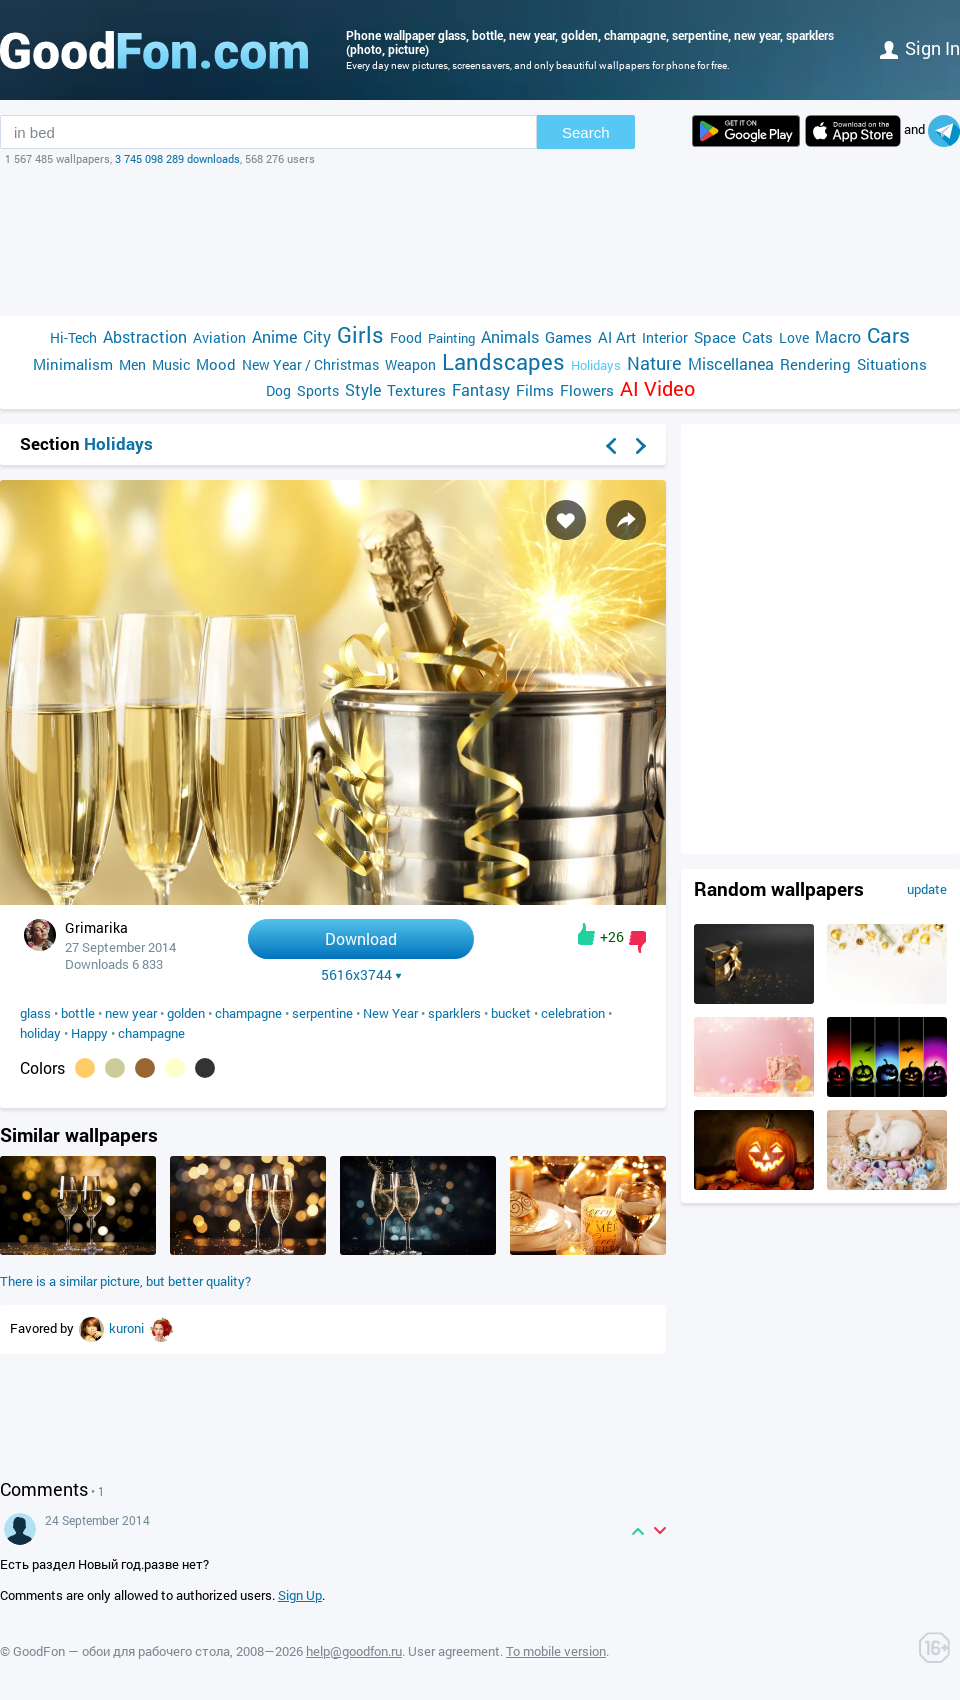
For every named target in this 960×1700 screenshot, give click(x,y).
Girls (360, 334)
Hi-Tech (73, 337)
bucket (511, 1013)
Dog (278, 390)
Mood (216, 364)
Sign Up (300, 1595)
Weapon (410, 364)
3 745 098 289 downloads (177, 158)
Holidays (596, 365)
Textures (416, 390)
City (317, 336)
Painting (451, 338)
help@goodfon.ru (354, 1651)
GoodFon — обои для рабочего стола (121, 1651)
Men (132, 364)
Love (794, 337)
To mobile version (556, 1651)
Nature (654, 363)
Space (715, 337)
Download (361, 938)
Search (586, 132)
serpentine (322, 1013)
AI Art (617, 337)
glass (35, 1013)
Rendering (815, 364)
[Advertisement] (480, 241)
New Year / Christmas (310, 364)
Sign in (920, 48)
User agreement (454, 1651)
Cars (888, 335)
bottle (78, 1013)
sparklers (454, 1013)
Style (363, 389)
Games (568, 337)
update (927, 889)
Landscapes (503, 361)
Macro (838, 336)
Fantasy (481, 389)
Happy (89, 1033)
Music (171, 364)
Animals (510, 336)
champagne (248, 1013)
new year (131, 1013)
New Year (390, 1013)
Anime (274, 336)
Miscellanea (731, 363)
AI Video (657, 388)
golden (186, 1013)
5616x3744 (361, 975)
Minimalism (73, 364)
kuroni (128, 1328)
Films (535, 390)
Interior (665, 337)
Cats (757, 337)
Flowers (587, 390)
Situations (892, 364)
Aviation (219, 337)
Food (406, 337)
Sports (318, 390)
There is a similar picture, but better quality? (125, 1281)
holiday (40, 1033)
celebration (573, 1013)
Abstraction (145, 336)
